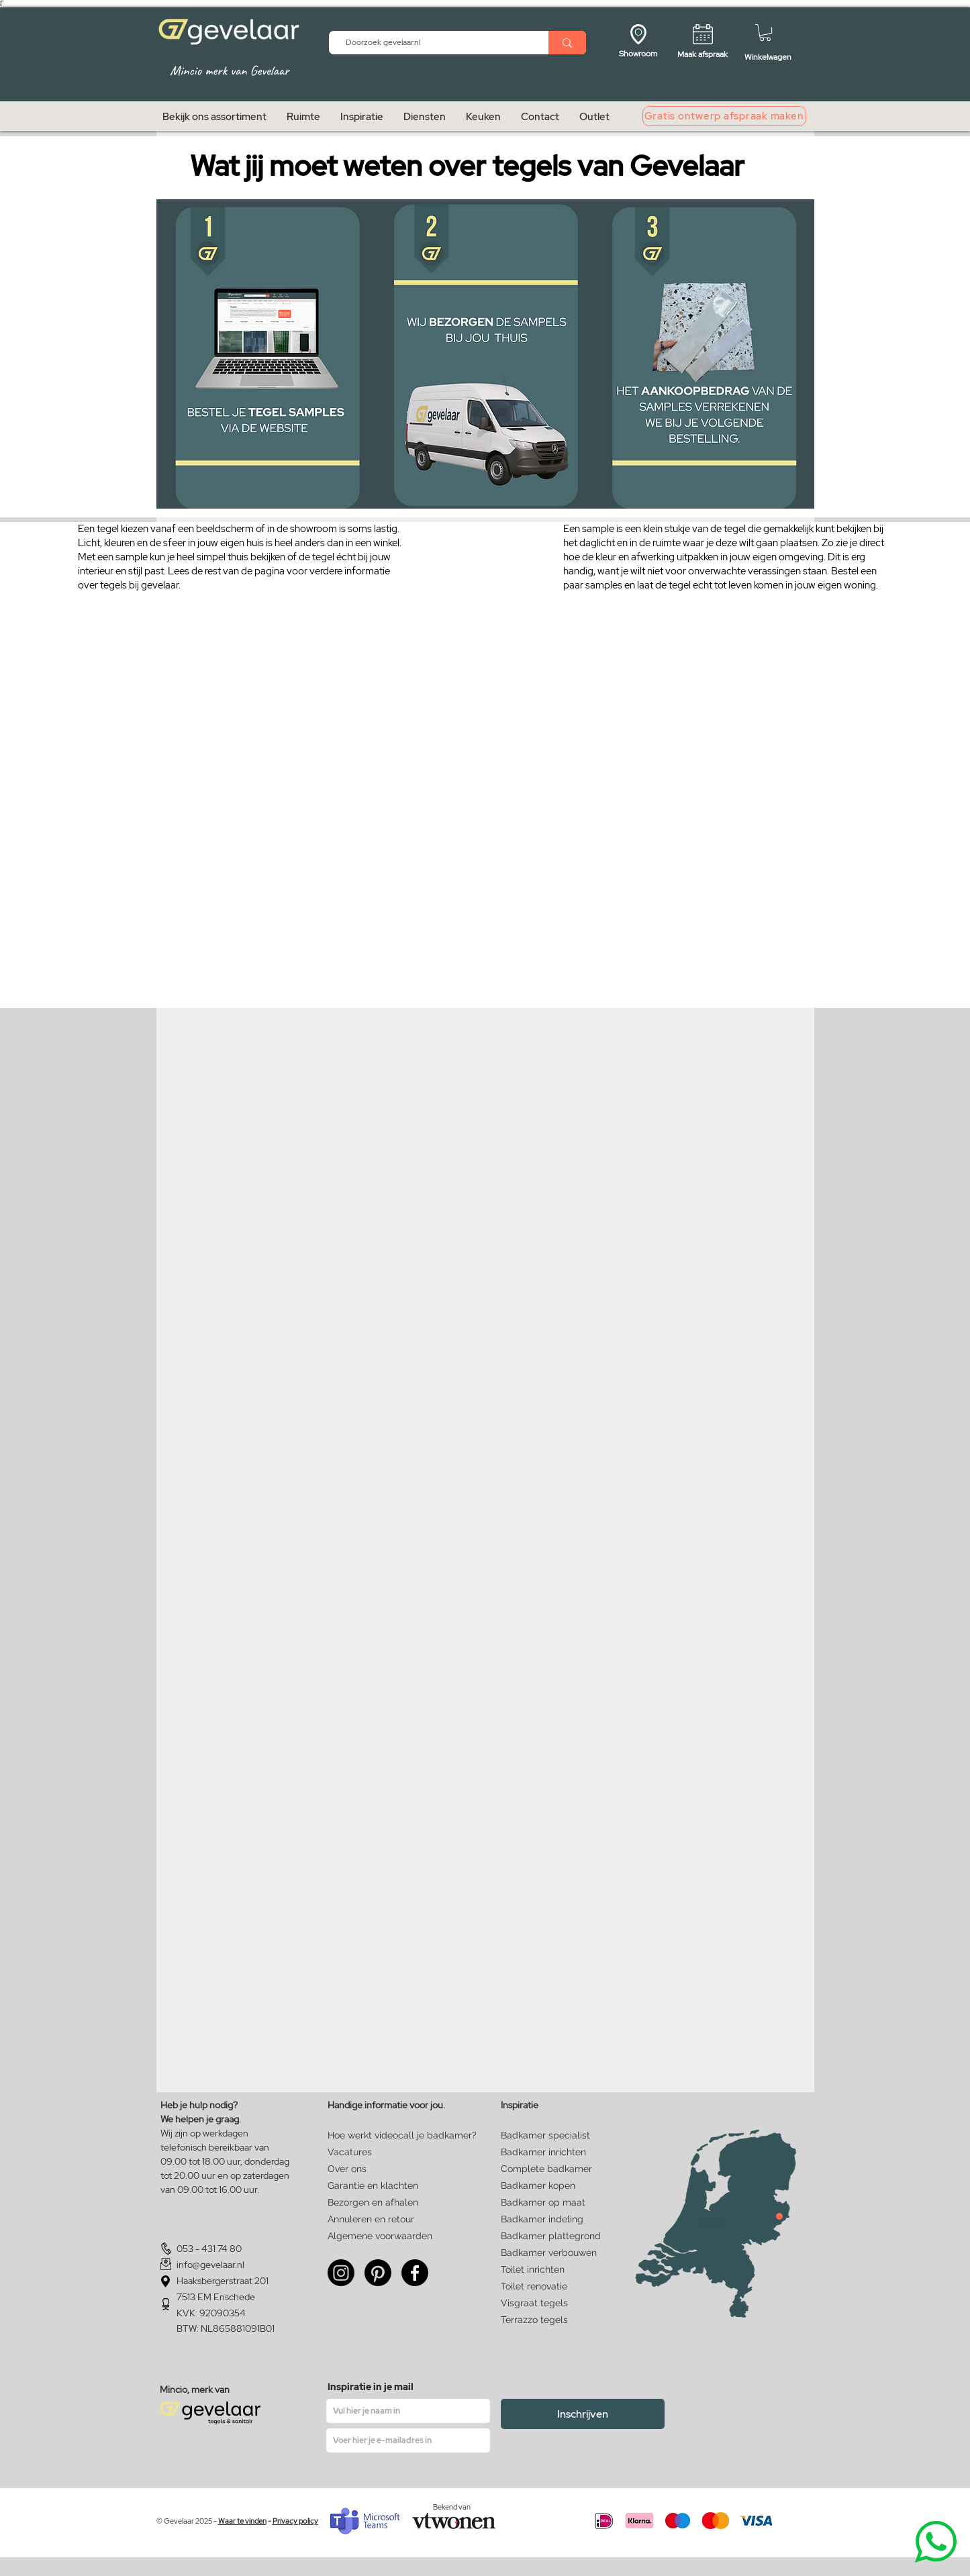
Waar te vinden (242, 2521)
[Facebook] (414, 2272)
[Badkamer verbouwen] (551, 2252)
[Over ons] (351, 2168)
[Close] (779, 2216)
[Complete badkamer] (547, 2168)
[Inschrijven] (583, 2414)
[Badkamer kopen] (544, 2185)
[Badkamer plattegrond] (551, 2236)
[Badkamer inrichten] (547, 2152)
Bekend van (452, 2507)
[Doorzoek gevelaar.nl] (433, 42)
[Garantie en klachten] (373, 2185)
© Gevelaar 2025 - (187, 2521)
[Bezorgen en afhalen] (373, 2202)
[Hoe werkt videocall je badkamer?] (403, 2135)
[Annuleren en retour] (371, 2219)
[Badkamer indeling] (544, 2219)
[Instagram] (341, 2272)
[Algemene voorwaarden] (380, 2236)
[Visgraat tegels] (547, 2303)
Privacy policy (295, 2521)
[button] (765, 32)
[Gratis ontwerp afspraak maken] (724, 116)
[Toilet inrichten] (547, 2269)
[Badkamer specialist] (547, 2135)
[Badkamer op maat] (544, 2202)
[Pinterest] (378, 2272)
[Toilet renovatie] (547, 2286)
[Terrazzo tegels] (547, 2319)
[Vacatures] (371, 2152)
